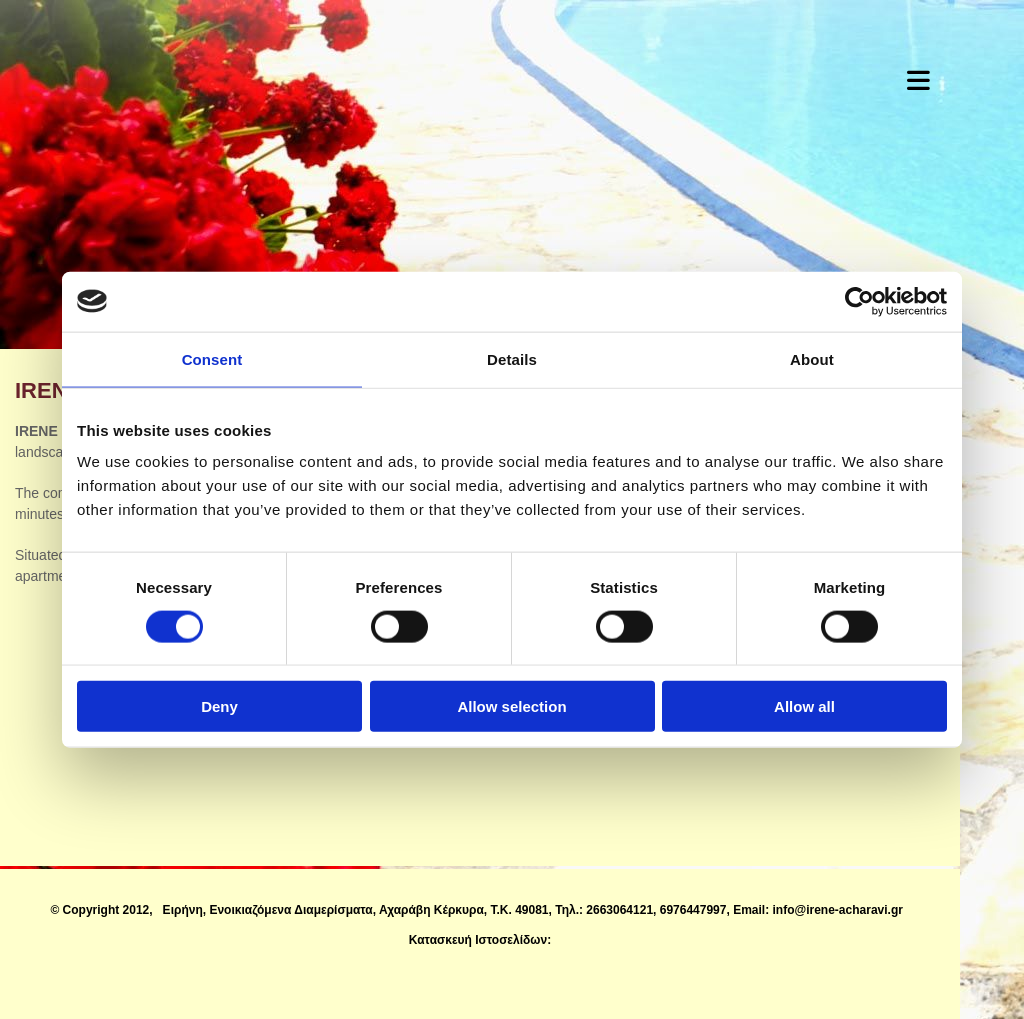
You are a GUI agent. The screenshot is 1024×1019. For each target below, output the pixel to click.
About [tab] (812, 358)
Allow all (804, 706)
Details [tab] (512, 358)
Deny (219, 706)
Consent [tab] (212, 358)
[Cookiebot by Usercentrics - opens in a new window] (859, 301)
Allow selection (511, 706)
